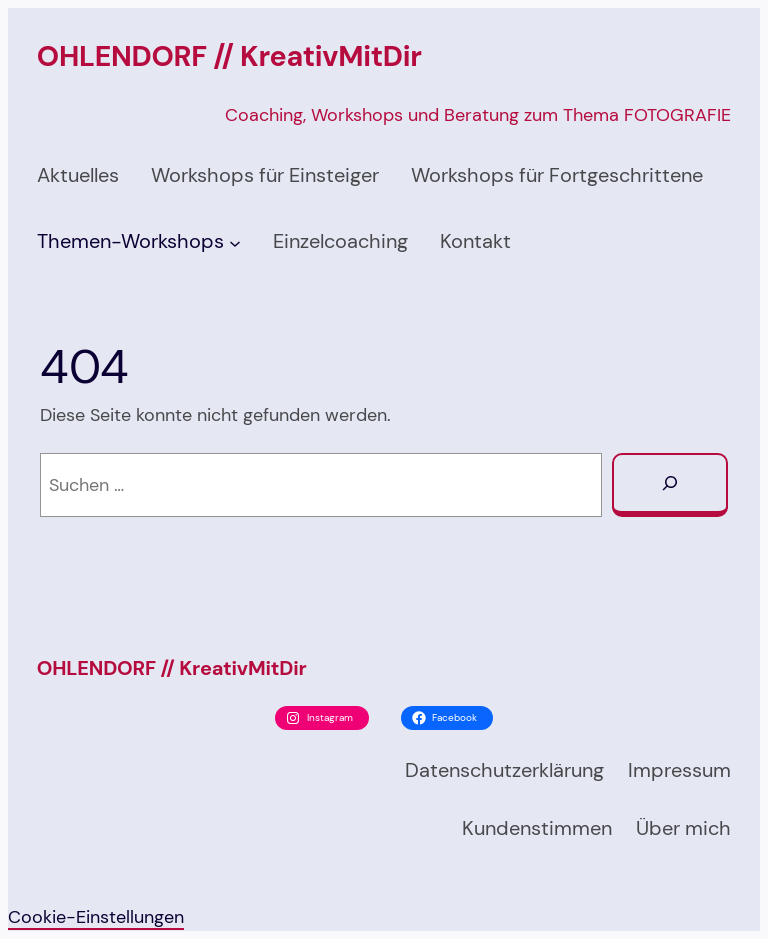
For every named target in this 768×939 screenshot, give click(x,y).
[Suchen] (670, 485)
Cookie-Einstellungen (96, 917)
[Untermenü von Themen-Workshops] (235, 242)
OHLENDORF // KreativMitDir (229, 56)
